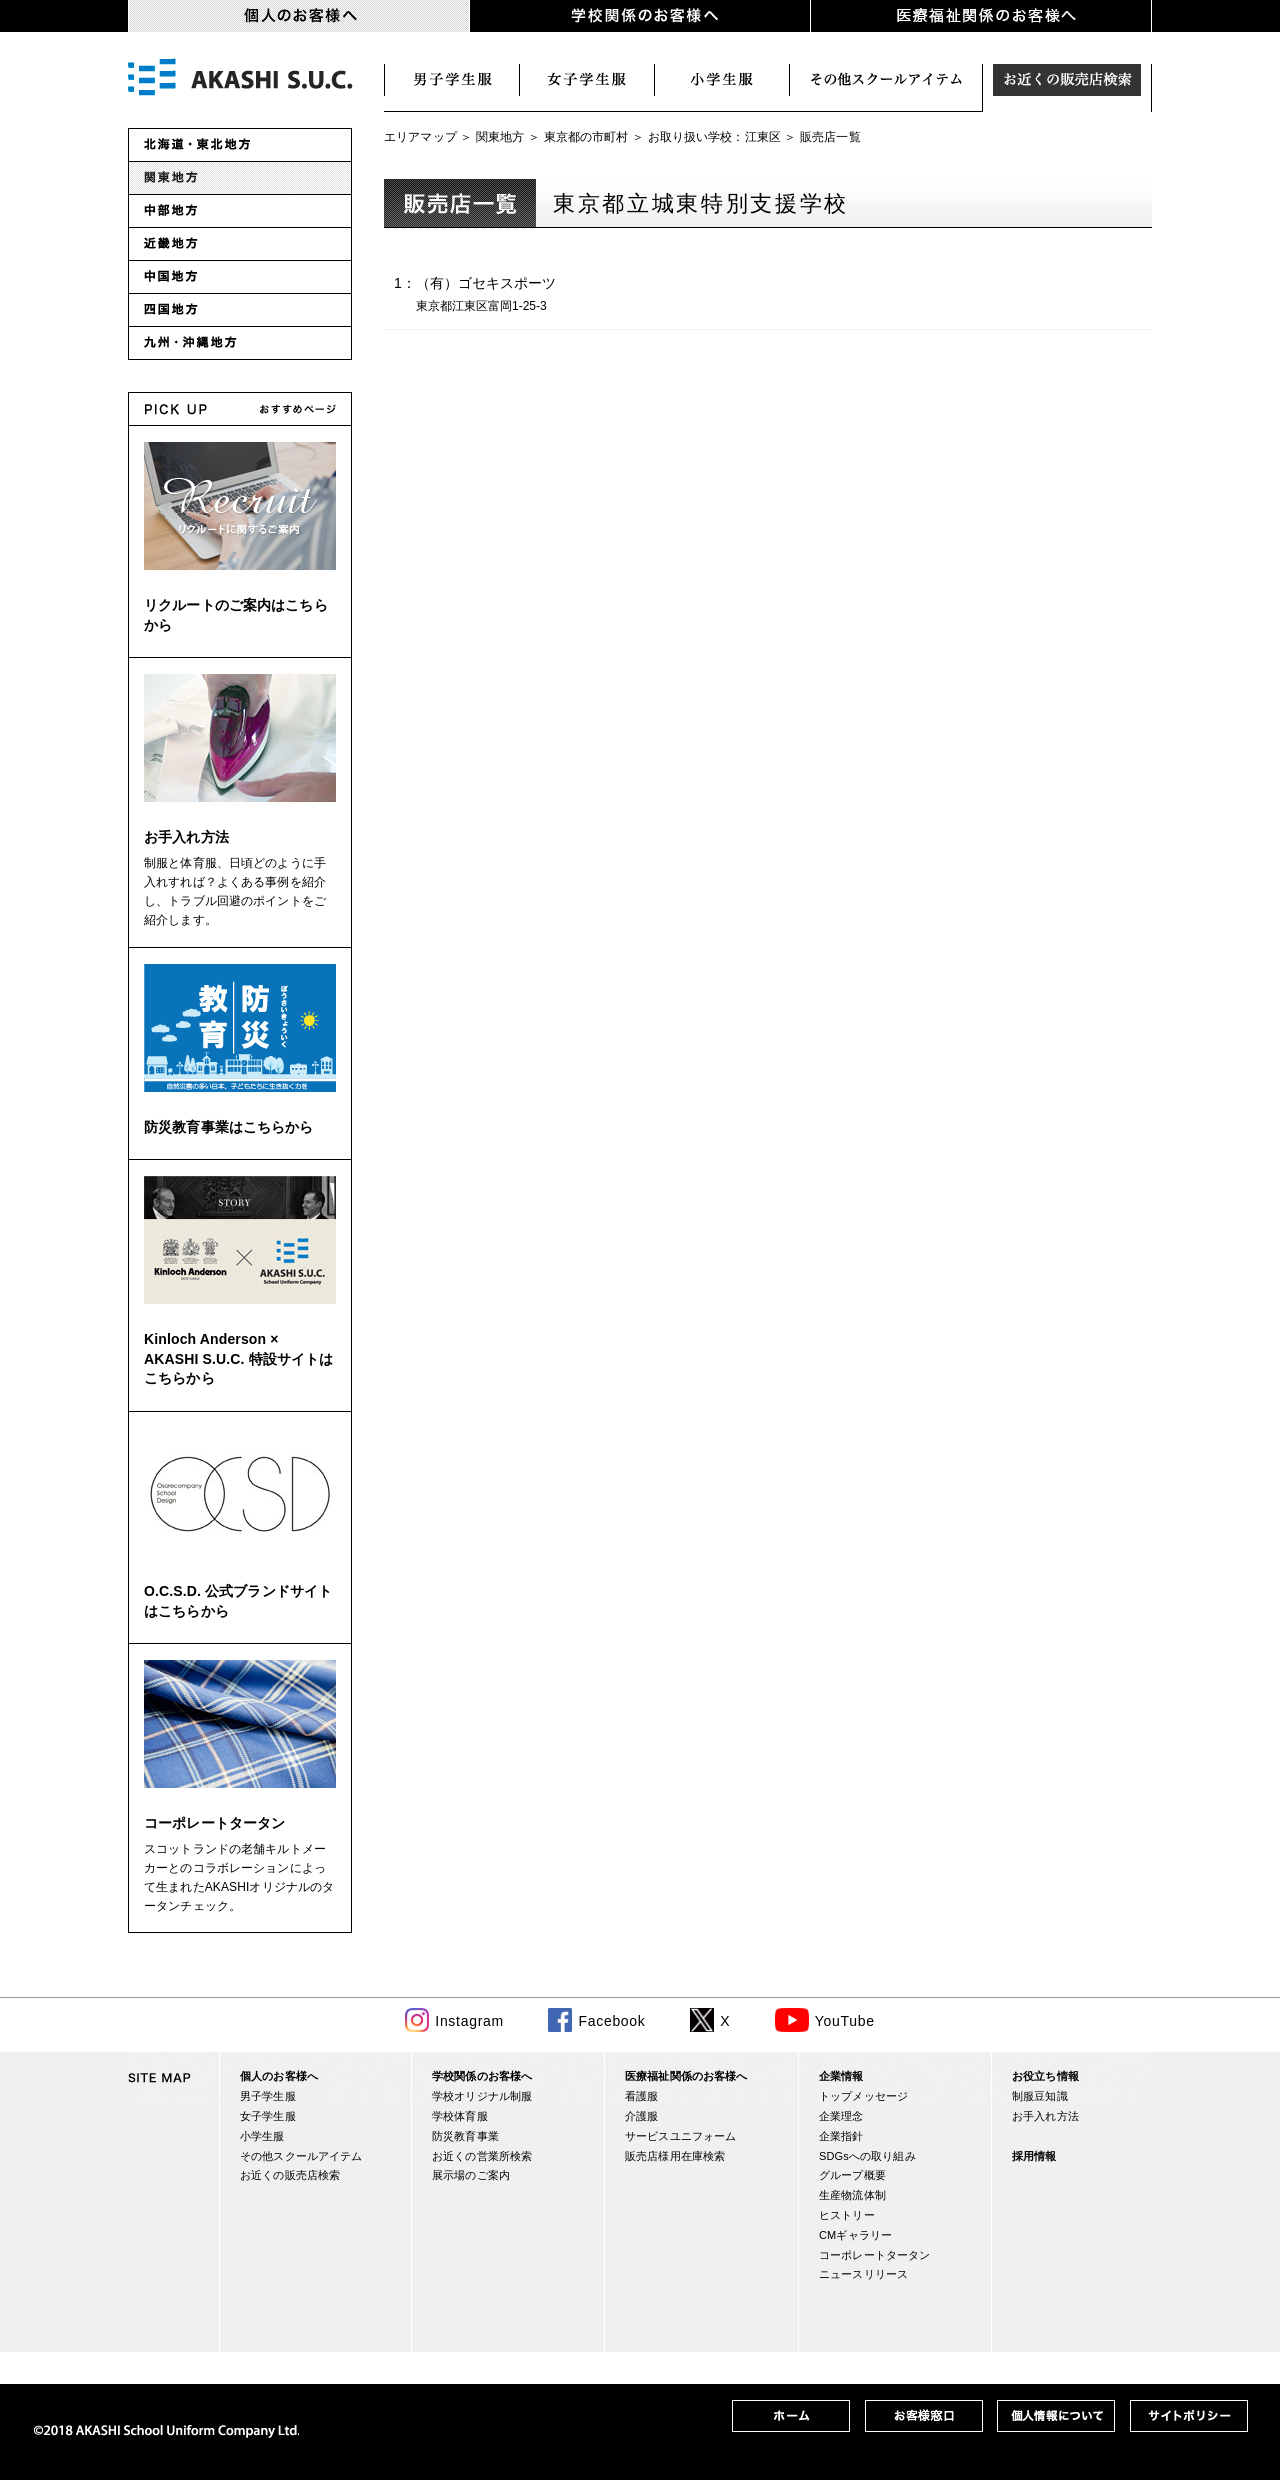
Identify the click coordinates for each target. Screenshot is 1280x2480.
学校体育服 (460, 2116)
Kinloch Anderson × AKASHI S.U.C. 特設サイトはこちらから (238, 1358)
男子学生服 (452, 80)
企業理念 (841, 2116)
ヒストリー (847, 2215)
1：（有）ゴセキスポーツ (517, 296)
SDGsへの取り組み (867, 2156)
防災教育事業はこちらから (229, 1127)
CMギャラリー (855, 2235)
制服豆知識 (1040, 2096)
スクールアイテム (886, 80)
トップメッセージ (863, 2096)
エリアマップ (420, 137)
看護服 (641, 2096)
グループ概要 (852, 2175)
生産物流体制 (852, 2195)
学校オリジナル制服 (482, 2096)
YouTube (845, 2021)
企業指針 (841, 2136)
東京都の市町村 (586, 137)
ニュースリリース (863, 2274)
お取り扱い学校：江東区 (714, 137)
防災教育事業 (465, 2136)
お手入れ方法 (186, 837)
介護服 (641, 2116)
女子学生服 (587, 80)
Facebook (611, 2021)
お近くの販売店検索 (1067, 80)
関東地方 (500, 137)
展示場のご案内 (471, 2175)
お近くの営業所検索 (482, 2156)
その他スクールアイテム (301, 2156)
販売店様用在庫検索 (675, 2156)
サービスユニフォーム (680, 2136)
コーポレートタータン (214, 1823)
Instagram (469, 2021)
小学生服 (722, 80)
